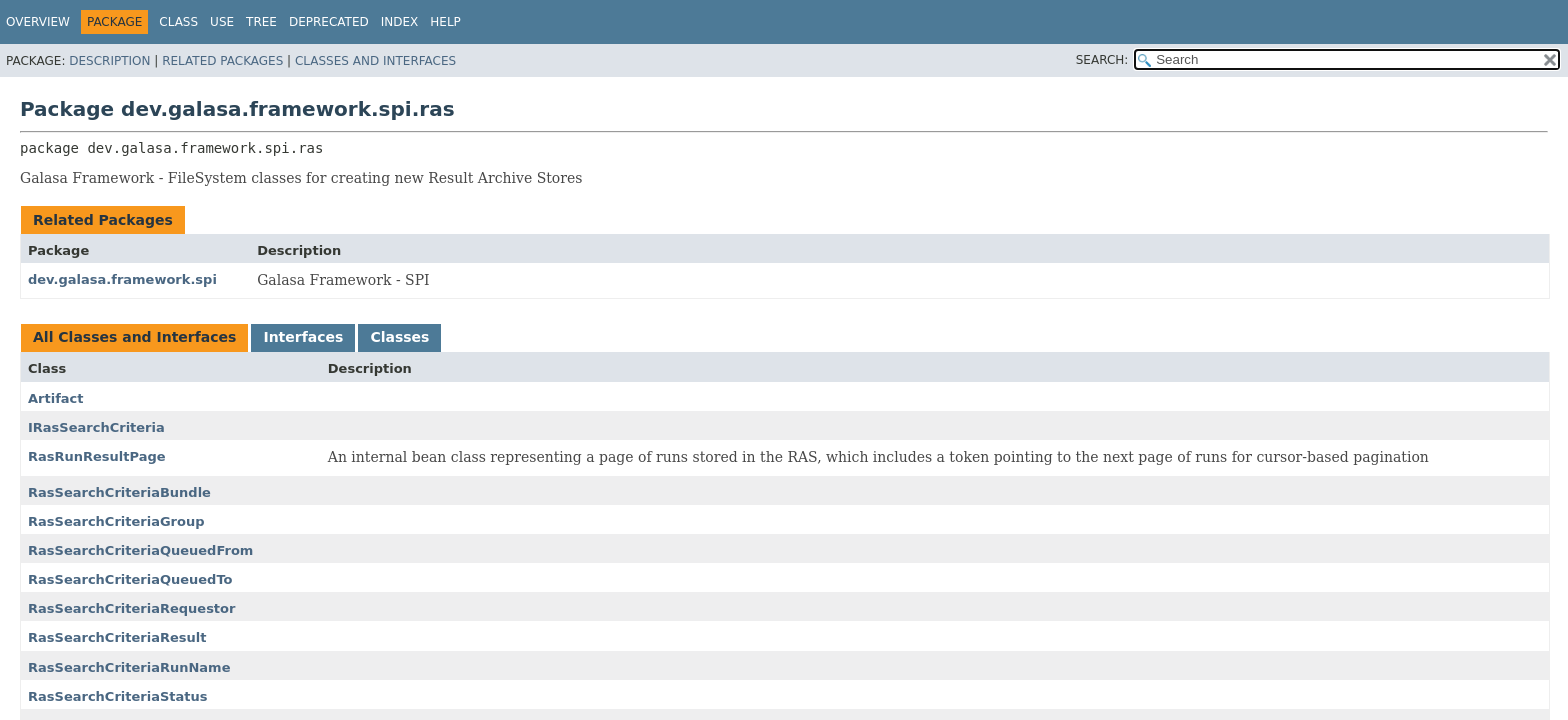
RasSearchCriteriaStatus (117, 696)
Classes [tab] (399, 337)
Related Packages (222, 61)
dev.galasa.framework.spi (122, 279)
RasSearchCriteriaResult (117, 637)
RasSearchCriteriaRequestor (131, 608)
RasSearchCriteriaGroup (116, 521)
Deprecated (329, 22)
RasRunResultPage (97, 456)
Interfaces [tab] (303, 337)
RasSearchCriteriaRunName (129, 667)
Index (400, 22)
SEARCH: (1102, 60)
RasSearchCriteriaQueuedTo (130, 579)
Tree (261, 22)
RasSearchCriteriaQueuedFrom (140, 550)
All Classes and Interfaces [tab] (134, 337)
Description (109, 61)
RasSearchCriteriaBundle (119, 492)
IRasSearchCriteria (96, 427)
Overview (38, 22)
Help (445, 22)
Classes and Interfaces (375, 61)
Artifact (56, 398)
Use (222, 22)
